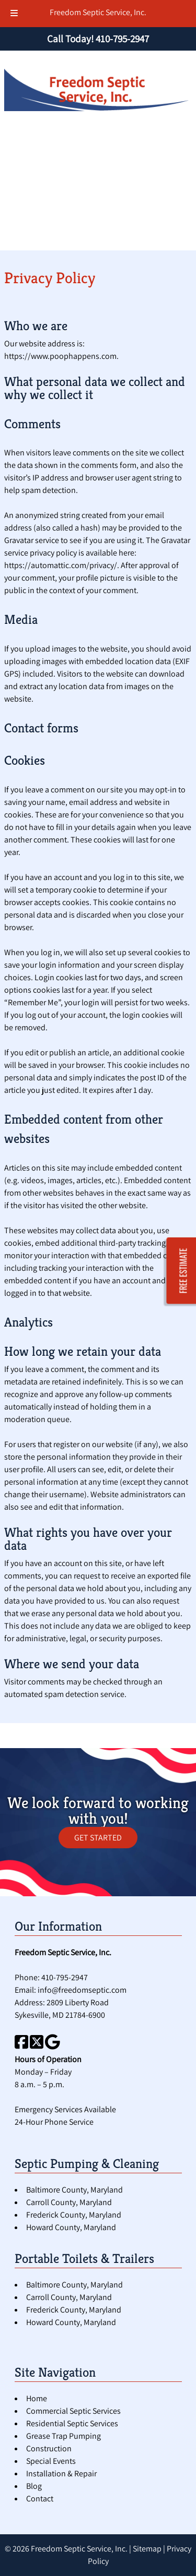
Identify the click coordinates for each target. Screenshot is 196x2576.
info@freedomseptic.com (82, 1989)
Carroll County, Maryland (69, 2202)
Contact (39, 2498)
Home (36, 2398)
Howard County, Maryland (71, 2227)
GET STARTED (98, 1837)
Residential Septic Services (72, 2423)
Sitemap (147, 2548)
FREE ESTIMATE (183, 1271)
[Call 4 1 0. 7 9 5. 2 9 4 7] (122, 38)
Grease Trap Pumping (63, 2435)
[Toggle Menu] (14, 13)
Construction (49, 2448)
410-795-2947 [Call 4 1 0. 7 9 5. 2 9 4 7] (64, 1977)
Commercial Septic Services (73, 2410)
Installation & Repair (61, 2473)
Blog (34, 2486)
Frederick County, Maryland (73, 2214)
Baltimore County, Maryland (74, 2189)
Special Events (51, 2460)
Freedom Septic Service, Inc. (98, 12)
